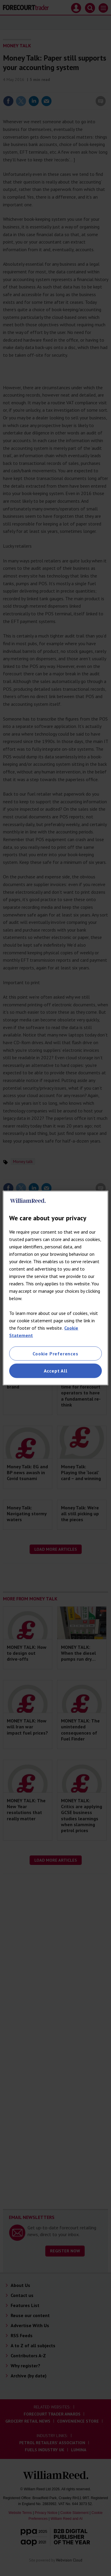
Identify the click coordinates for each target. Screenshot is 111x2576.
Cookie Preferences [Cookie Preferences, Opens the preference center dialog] (55, 1354)
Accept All (55, 1371)
